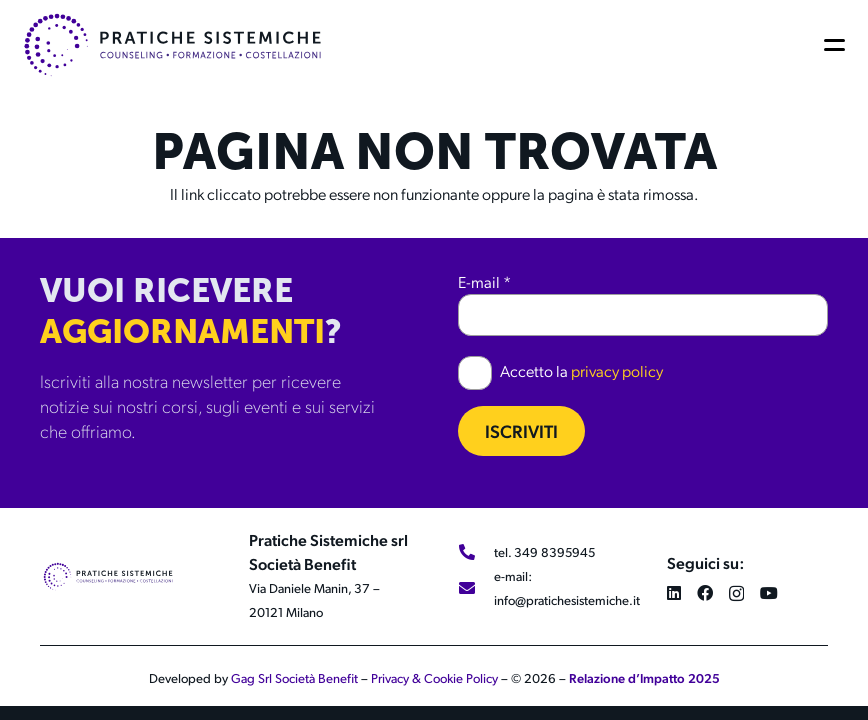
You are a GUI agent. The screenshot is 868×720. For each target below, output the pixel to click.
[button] (838, 45)
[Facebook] (705, 593)
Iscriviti (521, 430)
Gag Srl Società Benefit (294, 678)
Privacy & (397, 678)
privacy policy (617, 370)
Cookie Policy (461, 678)
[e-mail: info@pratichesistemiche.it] (476, 588)
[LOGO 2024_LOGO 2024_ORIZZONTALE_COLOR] (172, 45)
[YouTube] (769, 593)
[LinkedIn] (674, 593)
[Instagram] (736, 594)
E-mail (484, 281)
